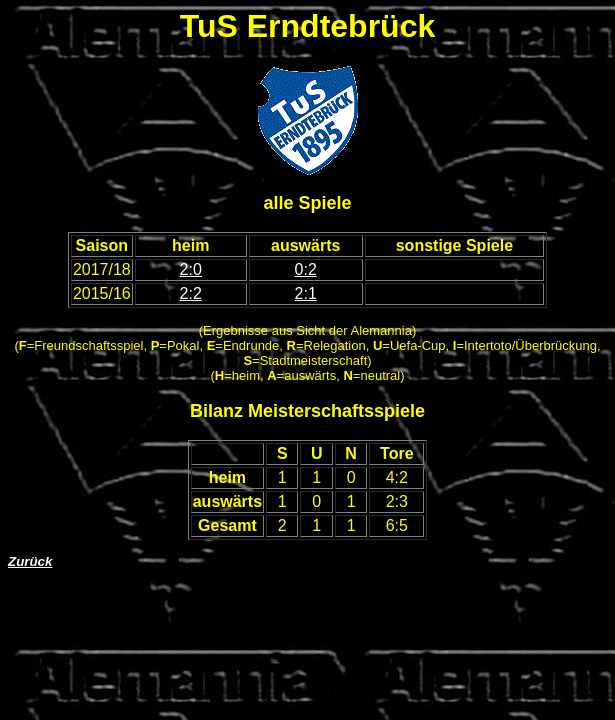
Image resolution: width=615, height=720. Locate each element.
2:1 (306, 293)
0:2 (306, 269)
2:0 (191, 269)
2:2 (191, 293)
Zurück (30, 561)
